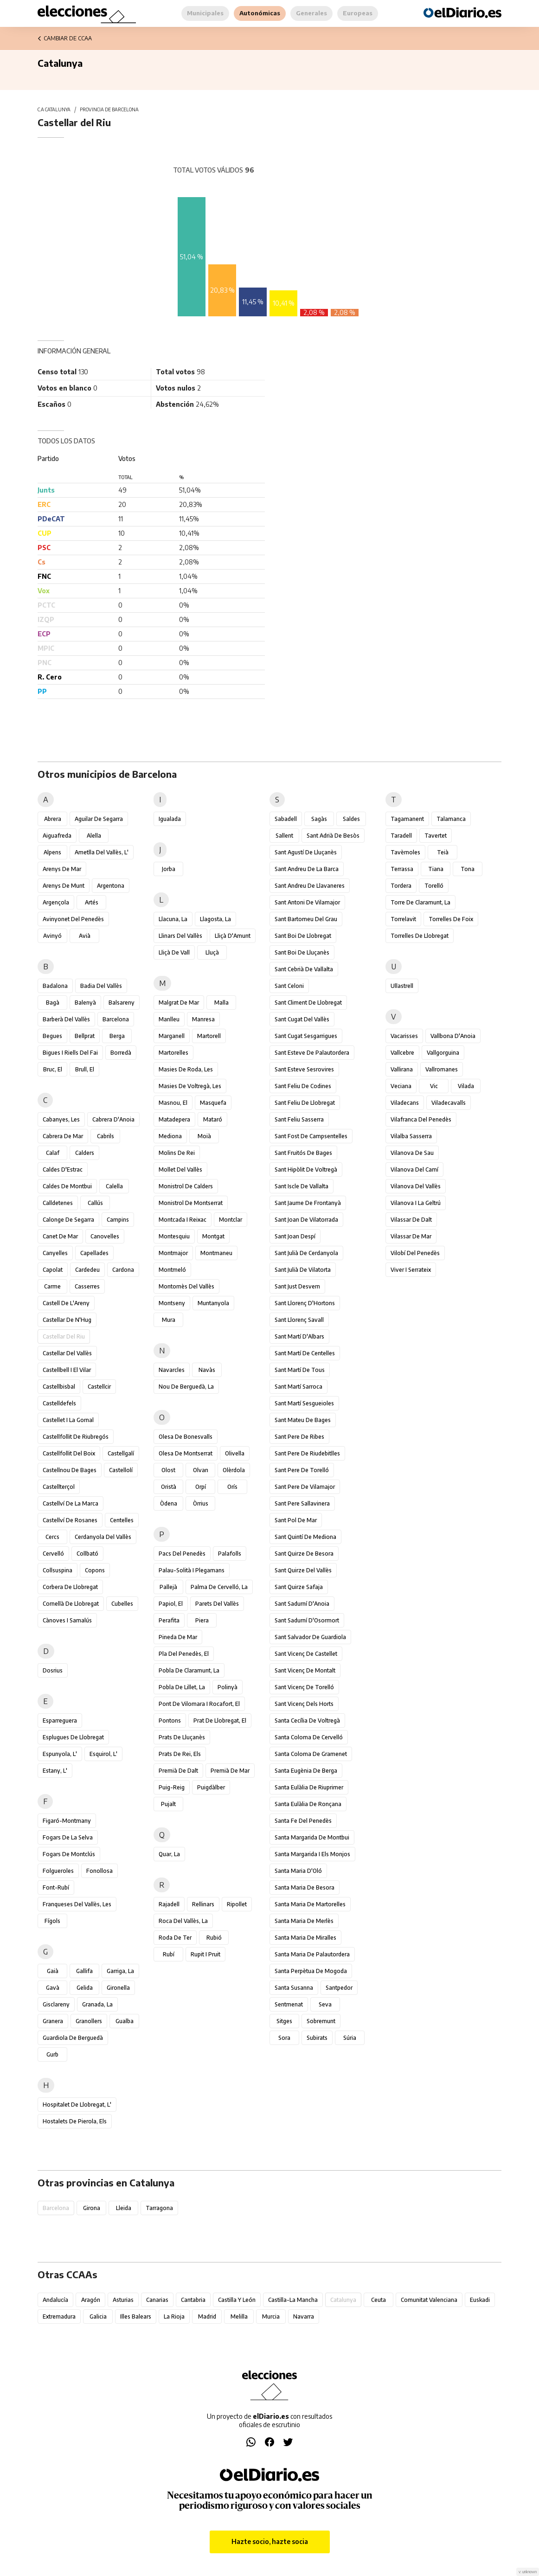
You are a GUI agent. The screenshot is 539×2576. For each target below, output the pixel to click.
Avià (84, 935)
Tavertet (435, 835)
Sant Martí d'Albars (299, 1336)
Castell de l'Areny (66, 1303)
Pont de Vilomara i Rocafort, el (199, 1703)
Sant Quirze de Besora (304, 1553)
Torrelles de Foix (451, 919)
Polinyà (227, 1687)
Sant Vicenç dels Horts (304, 1703)
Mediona (170, 1136)
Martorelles (173, 1052)
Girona (91, 2207)
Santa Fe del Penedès (303, 1820)
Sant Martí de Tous (300, 1369)
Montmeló (172, 1269)
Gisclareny (56, 2004)
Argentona (110, 885)
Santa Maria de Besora (304, 1887)
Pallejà (168, 1586)
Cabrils (105, 1136)
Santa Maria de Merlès (304, 1920)
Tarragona (159, 2207)
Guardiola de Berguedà (73, 2037)
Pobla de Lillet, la (182, 1687)
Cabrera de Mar (63, 1136)
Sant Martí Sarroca (298, 1386)
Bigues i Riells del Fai (70, 1052)
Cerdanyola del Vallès (103, 1536)
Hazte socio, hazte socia (269, 2541)
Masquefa (213, 1102)
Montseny (172, 1303)
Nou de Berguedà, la (186, 1386)
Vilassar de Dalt (411, 1219)
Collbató (87, 1553)
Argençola (56, 902)
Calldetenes (58, 1202)
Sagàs (319, 818)
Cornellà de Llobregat (71, 1603)
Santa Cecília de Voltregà (307, 1720)
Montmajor (173, 1253)
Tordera (401, 885)
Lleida (123, 2207)
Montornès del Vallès (186, 1286)
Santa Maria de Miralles (305, 1937)
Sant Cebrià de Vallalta (304, 969)
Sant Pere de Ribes (299, 1436)
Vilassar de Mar (411, 1236)
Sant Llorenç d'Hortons (305, 1303)
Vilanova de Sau (412, 1152)
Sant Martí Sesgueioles (304, 1403)
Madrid (207, 2316)
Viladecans (405, 1102)
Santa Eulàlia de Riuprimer (309, 1787)
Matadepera (174, 1119)
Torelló (433, 885)
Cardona (123, 1269)
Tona (468, 868)
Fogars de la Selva (68, 1837)
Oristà (168, 1486)
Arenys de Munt (63, 885)
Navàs (207, 1369)
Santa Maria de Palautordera (312, 1954)
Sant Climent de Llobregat (308, 1002)
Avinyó (52, 935)
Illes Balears (135, 2316)
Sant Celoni (289, 985)
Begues (52, 1035)
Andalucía (55, 2299)
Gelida (85, 1987)
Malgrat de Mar (179, 1002)
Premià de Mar (230, 1770)
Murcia (271, 2316)
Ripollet (237, 1904)
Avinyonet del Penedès (73, 919)
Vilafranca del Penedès (421, 1119)
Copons (95, 1570)
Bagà (52, 1002)
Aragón (90, 2299)
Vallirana (402, 1069)
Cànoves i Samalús (67, 1620)
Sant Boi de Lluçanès (302, 952)
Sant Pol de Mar (296, 1520)
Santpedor (339, 1987)
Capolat (53, 1269)
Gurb (52, 2054)
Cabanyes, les (61, 1119)
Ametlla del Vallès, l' (101, 852)
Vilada (466, 1086)
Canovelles (104, 1236)
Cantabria (193, 2299)
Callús (95, 1202)
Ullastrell (402, 985)
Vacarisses (404, 1035)
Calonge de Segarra (68, 1219)
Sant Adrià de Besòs (333, 835)
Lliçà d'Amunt (232, 935)
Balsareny (122, 1002)
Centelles (122, 1520)
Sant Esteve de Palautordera (312, 1052)
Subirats (317, 2037)
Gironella (118, 1987)
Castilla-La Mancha (293, 2299)
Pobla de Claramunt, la (189, 1670)
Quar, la (169, 1854)
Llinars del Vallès (180, 935)
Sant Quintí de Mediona (305, 1536)
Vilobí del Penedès (415, 1253)
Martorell (209, 1035)
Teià (443, 852)
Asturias (123, 2299)
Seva (325, 2004)
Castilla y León (237, 2299)
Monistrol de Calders (186, 1186)
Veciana (401, 1086)
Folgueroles (58, 1870)
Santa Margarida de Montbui (312, 1837)
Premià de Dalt (178, 1770)
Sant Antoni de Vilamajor (307, 902)
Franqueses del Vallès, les (77, 1904)
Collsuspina (57, 1570)
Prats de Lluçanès (182, 1737)
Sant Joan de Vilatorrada (306, 1219)
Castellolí (121, 1470)
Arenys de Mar (62, 868)
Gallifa (84, 1970)
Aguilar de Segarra (99, 818)
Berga (117, 1035)
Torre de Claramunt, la (420, 902)
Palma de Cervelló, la (219, 1586)
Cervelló (53, 1553)
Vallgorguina (443, 1052)
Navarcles (172, 1369)
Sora (284, 2037)
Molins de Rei (177, 1152)
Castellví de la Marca (70, 1503)
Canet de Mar (60, 1236)
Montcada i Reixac (182, 1219)
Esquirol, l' (103, 1753)
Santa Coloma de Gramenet (311, 1753)
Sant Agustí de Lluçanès (306, 852)
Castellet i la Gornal (68, 1419)
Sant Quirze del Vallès (303, 1570)
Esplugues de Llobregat (73, 1737)
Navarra (303, 2316)
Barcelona (116, 1019)
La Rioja (174, 2316)
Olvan (200, 1470)
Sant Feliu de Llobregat (305, 1102)
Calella (114, 1186)
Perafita (169, 1620)
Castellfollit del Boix (69, 1453)
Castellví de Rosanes (70, 1520)
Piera (202, 1620)
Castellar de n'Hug (67, 1319)
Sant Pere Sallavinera (302, 1503)
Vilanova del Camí (414, 1169)
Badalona (55, 985)
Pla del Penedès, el (184, 1653)
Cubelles (122, 1603)
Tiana (435, 868)
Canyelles (55, 1253)
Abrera (52, 818)
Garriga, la (120, 1970)
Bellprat (85, 1035)
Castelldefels (59, 1403)
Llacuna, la (173, 919)
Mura (168, 1319)
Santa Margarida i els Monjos (312, 1854)
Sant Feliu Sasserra (299, 1119)
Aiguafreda (57, 835)
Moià (204, 1136)
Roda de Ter (175, 1937)
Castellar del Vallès (67, 1353)
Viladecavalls (448, 1102)
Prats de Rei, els (180, 1753)
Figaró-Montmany (67, 1820)
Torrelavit (403, 919)
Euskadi (480, 2299)
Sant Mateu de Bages (303, 1419)
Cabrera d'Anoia (113, 1119)
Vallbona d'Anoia (452, 1035)
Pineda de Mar (178, 1637)
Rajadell (169, 1904)
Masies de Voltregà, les (190, 1086)
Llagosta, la (215, 919)
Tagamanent (407, 818)
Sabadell (286, 818)
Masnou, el (173, 1102)
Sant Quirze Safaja (299, 1586)
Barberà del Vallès (66, 1019)
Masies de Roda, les (186, 1069)
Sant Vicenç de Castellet (306, 1653)
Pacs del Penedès (182, 1553)
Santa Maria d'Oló (298, 1870)
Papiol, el (171, 1603)
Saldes (351, 818)
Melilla (239, 2316)
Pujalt (168, 1804)
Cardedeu (87, 1269)
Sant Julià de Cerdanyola (306, 1253)
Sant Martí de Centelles (305, 1353)
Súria (349, 2037)
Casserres (87, 1286)
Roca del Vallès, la (183, 1920)
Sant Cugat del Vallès (302, 1019)
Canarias (157, 2299)
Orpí (200, 1486)
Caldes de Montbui (67, 1186)
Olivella (234, 1453)
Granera (53, 2021)
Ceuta (378, 2299)
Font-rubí (56, 1887)
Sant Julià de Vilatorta (303, 1269)
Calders (84, 1152)
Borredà (120, 1052)
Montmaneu (216, 1253)
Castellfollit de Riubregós (76, 1436)
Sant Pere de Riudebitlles (307, 1453)
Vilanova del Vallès (416, 1186)
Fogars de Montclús (69, 1854)
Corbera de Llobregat (70, 1586)
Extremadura (59, 2316)
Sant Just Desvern (297, 1286)
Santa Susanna (294, 1987)
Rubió (214, 1937)
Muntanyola (213, 1303)
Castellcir (99, 1386)
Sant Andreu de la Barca (307, 868)
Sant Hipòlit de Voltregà (306, 1169)
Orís (232, 1486)
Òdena (168, 1503)
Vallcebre (402, 1052)
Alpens (52, 852)
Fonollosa (99, 1870)
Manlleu (169, 1019)
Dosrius (53, 1670)
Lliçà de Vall (174, 952)
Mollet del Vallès (180, 1169)
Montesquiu (174, 1236)
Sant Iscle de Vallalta (301, 1186)
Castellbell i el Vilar (67, 1369)
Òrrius (200, 1503)
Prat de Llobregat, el (219, 1720)
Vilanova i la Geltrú (416, 1202)
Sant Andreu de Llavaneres (310, 885)
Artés (91, 902)
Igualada (170, 818)
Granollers (89, 2021)
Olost (168, 1470)
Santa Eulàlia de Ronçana (308, 1804)
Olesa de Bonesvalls (185, 1436)
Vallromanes (441, 1069)
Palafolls (229, 1553)
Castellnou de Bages (69, 1470)
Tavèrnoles (405, 852)
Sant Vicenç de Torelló (304, 1687)
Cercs (52, 1536)
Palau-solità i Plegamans (192, 1570)
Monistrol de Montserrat (191, 1202)
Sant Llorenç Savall (299, 1319)
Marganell (172, 1035)
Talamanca (451, 818)
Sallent (284, 835)
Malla (221, 1002)
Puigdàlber (211, 1787)
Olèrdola (234, 1470)
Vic (434, 1086)
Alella (94, 835)
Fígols (52, 1920)
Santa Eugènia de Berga (306, 1770)
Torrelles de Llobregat (420, 935)
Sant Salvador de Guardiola (310, 1637)
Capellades (94, 1253)
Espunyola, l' (60, 1753)
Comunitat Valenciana (429, 2299)
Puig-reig (172, 1787)
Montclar (230, 1219)
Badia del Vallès (101, 985)
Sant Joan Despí (295, 1236)
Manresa (203, 1019)
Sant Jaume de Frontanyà (308, 1202)
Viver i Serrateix (411, 1269)
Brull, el (84, 1069)
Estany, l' (55, 1770)
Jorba (168, 868)
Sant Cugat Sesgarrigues (306, 1035)
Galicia (98, 2316)
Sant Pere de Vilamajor (305, 1486)
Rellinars (203, 1904)
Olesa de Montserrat (185, 1453)
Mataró (212, 1119)
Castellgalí (121, 1453)
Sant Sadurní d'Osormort (307, 1620)
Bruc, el (52, 1069)
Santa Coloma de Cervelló (309, 1737)
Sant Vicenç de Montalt (305, 1670)
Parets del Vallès (217, 1603)
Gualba (125, 2021)
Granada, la (97, 2004)
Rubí (168, 1954)
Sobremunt (321, 2021)
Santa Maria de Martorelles (310, 1904)
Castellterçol (59, 1486)
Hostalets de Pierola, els (75, 2121)
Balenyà (85, 1002)
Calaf (52, 1152)
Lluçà (212, 952)
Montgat (213, 1236)
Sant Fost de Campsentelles (311, 1136)
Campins (118, 1219)
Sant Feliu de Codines (303, 1086)
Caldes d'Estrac (63, 1169)
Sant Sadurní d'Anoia (302, 1603)
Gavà (52, 1987)
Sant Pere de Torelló (302, 1470)
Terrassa (402, 868)
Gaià (52, 1970)
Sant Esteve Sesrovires (304, 1069)
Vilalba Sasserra (411, 1136)
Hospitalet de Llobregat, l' (77, 2104)
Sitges (284, 2021)
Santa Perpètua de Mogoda (311, 1970)
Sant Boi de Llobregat (303, 935)
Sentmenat (289, 2004)
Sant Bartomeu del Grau (306, 919)
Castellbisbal (59, 1386)
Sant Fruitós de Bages (303, 1152)
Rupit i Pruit (205, 1954)
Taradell (401, 835)
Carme (52, 1286)
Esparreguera (60, 1720)
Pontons (170, 1720)
